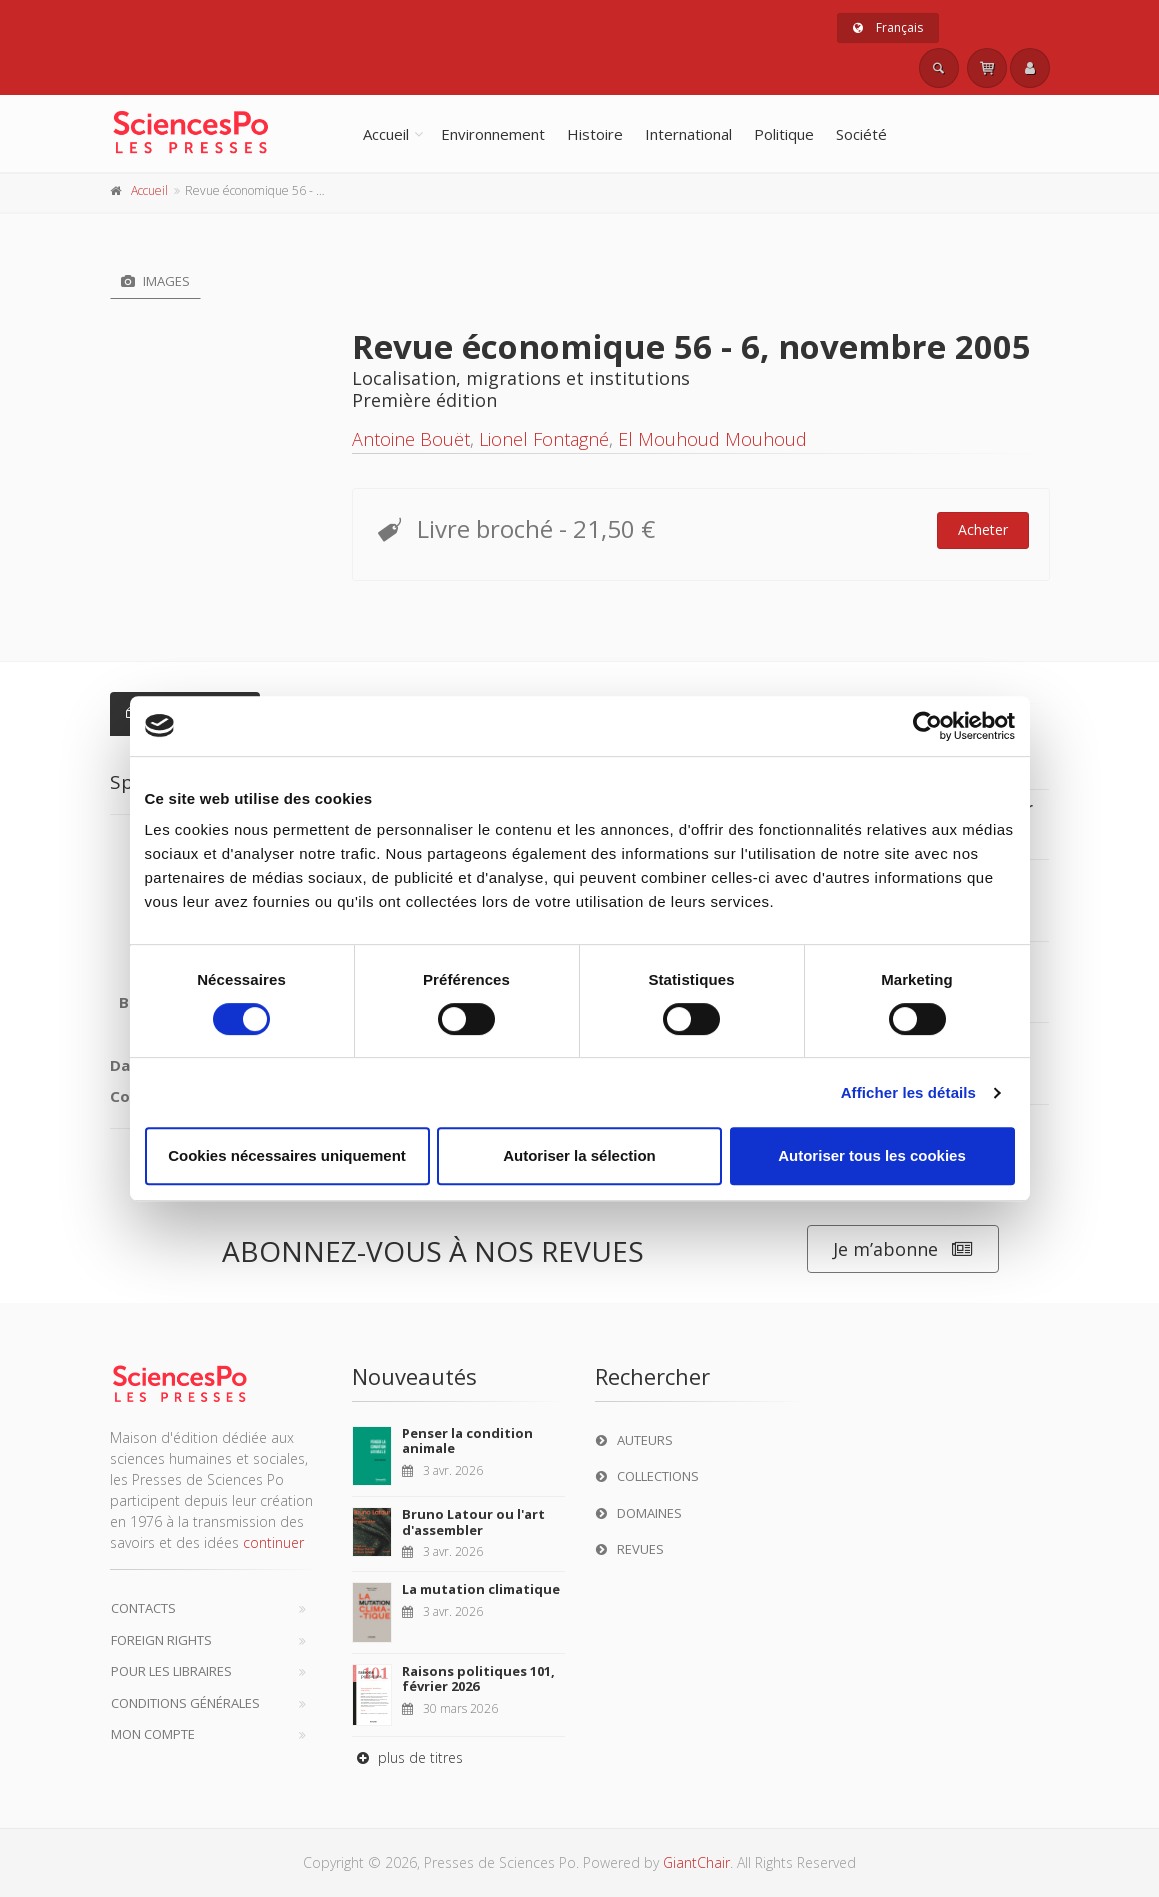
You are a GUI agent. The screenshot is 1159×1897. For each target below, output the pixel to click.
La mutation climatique (481, 1589)
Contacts (143, 1608)
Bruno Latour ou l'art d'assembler (473, 1522)
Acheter (983, 529)
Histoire (595, 134)
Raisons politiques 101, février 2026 (478, 1679)
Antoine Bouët (411, 439)
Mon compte (153, 1734)
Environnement (493, 134)
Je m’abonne (903, 1249)
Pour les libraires (171, 1671)
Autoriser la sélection (579, 1155)
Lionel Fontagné (544, 439)
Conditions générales (185, 1703)
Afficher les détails (908, 1092)
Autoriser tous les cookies (872, 1155)
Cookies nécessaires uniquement (287, 1155)
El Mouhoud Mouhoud (712, 439)
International (688, 134)
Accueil (386, 134)
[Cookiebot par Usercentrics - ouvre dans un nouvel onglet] (927, 726)
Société (861, 134)
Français (888, 27)
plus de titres (407, 1757)
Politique (784, 134)
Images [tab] (155, 281)
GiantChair (696, 1862)
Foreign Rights (161, 1640)
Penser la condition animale (467, 1441)
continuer (273, 1542)
